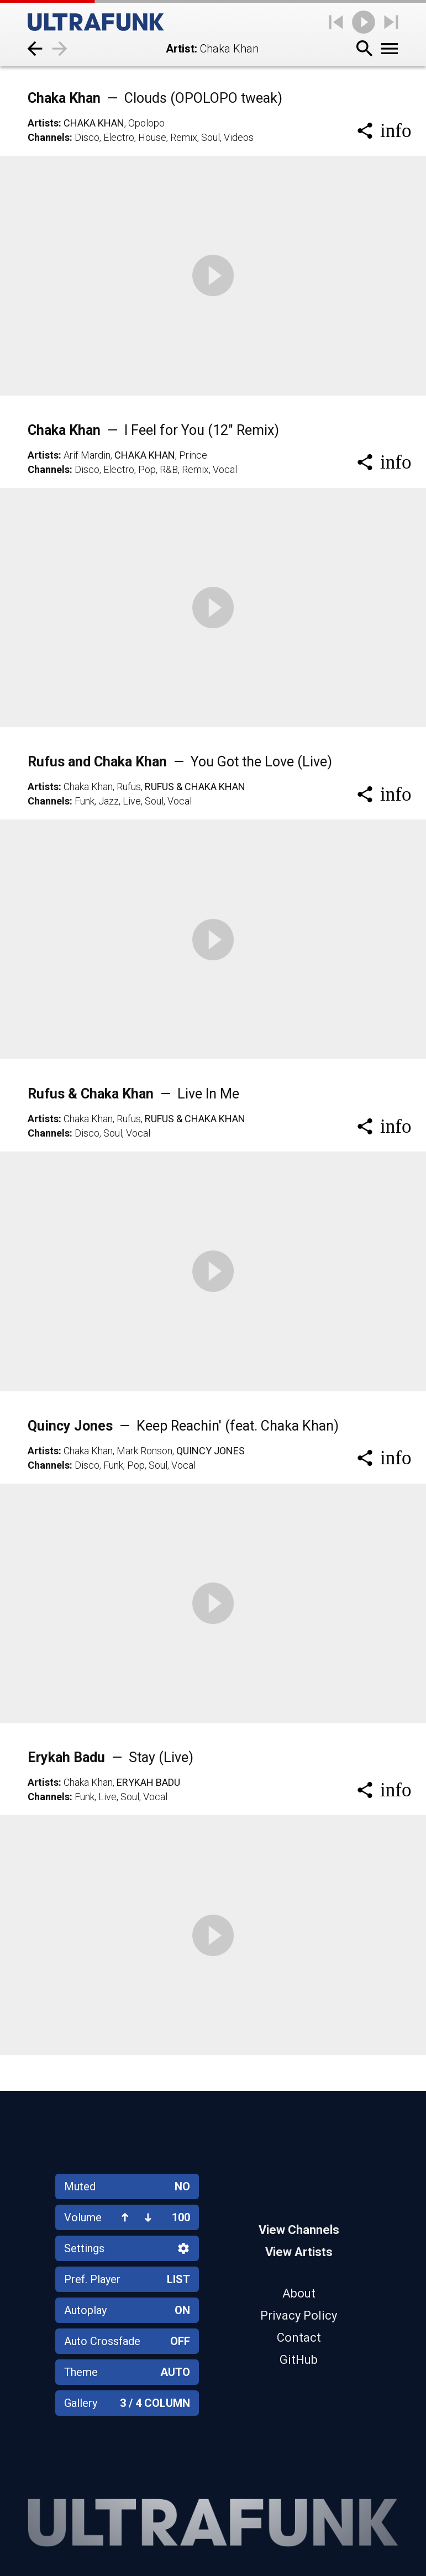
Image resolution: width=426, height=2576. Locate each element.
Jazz (108, 801)
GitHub (299, 2360)
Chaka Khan (155, 98)
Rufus (129, 786)
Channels (49, 137)
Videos (239, 137)
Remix (183, 137)
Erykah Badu (110, 1757)
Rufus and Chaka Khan (180, 762)
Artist (180, 48)
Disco (87, 137)
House (152, 137)
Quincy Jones (183, 1426)
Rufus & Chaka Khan (195, 786)
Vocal (225, 469)
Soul (210, 137)
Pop (147, 469)
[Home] (96, 22)
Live (132, 801)
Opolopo (146, 123)
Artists (43, 123)
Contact (299, 2337)
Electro (118, 137)
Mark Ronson (144, 1451)
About (298, 2293)
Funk (84, 801)
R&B (169, 469)
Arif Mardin (87, 455)
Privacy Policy (298, 2315)
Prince (193, 455)
